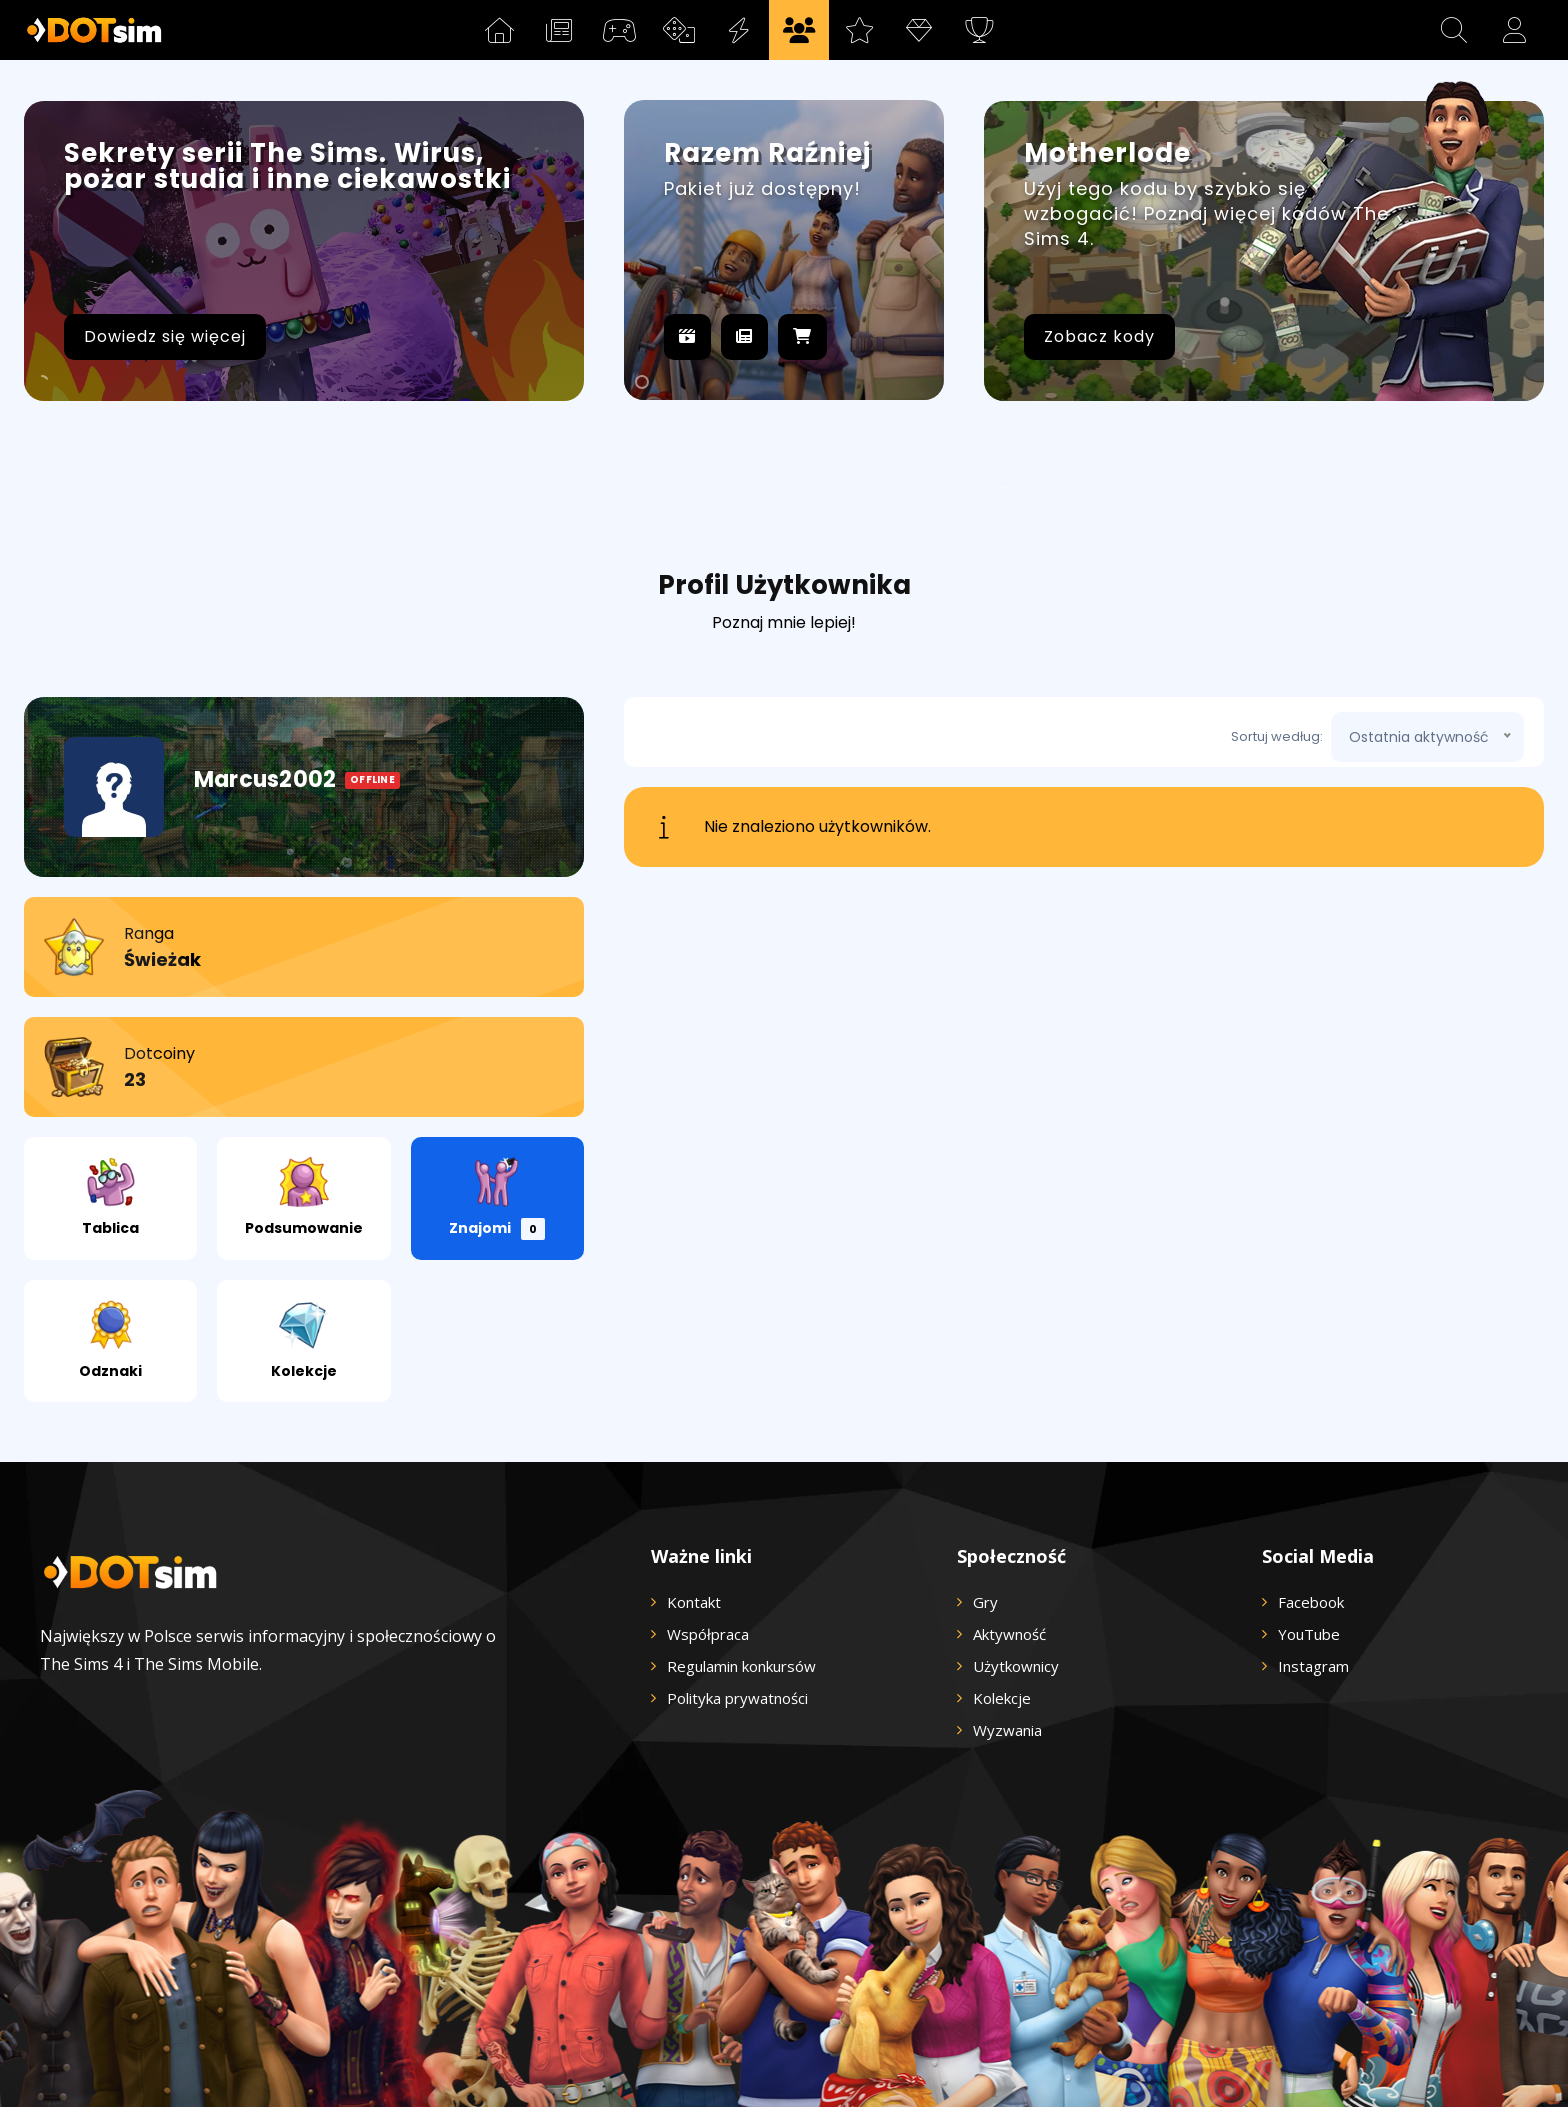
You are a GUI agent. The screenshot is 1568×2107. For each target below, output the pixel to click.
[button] (1454, 30)
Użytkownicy (1016, 1555)
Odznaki (110, 1229)
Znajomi (497, 1087)
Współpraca (708, 1523)
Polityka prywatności (737, 1587)
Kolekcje (304, 1229)
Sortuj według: (1277, 625)
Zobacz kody (1099, 336)
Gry (985, 1491)
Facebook (1311, 1491)
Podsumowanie (304, 1086)
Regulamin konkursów (741, 1555)
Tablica (110, 1086)
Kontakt (694, 1491)
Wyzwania (1007, 1619)
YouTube (1309, 1523)
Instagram (1313, 1555)
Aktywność (1009, 1523)
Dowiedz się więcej (165, 336)
